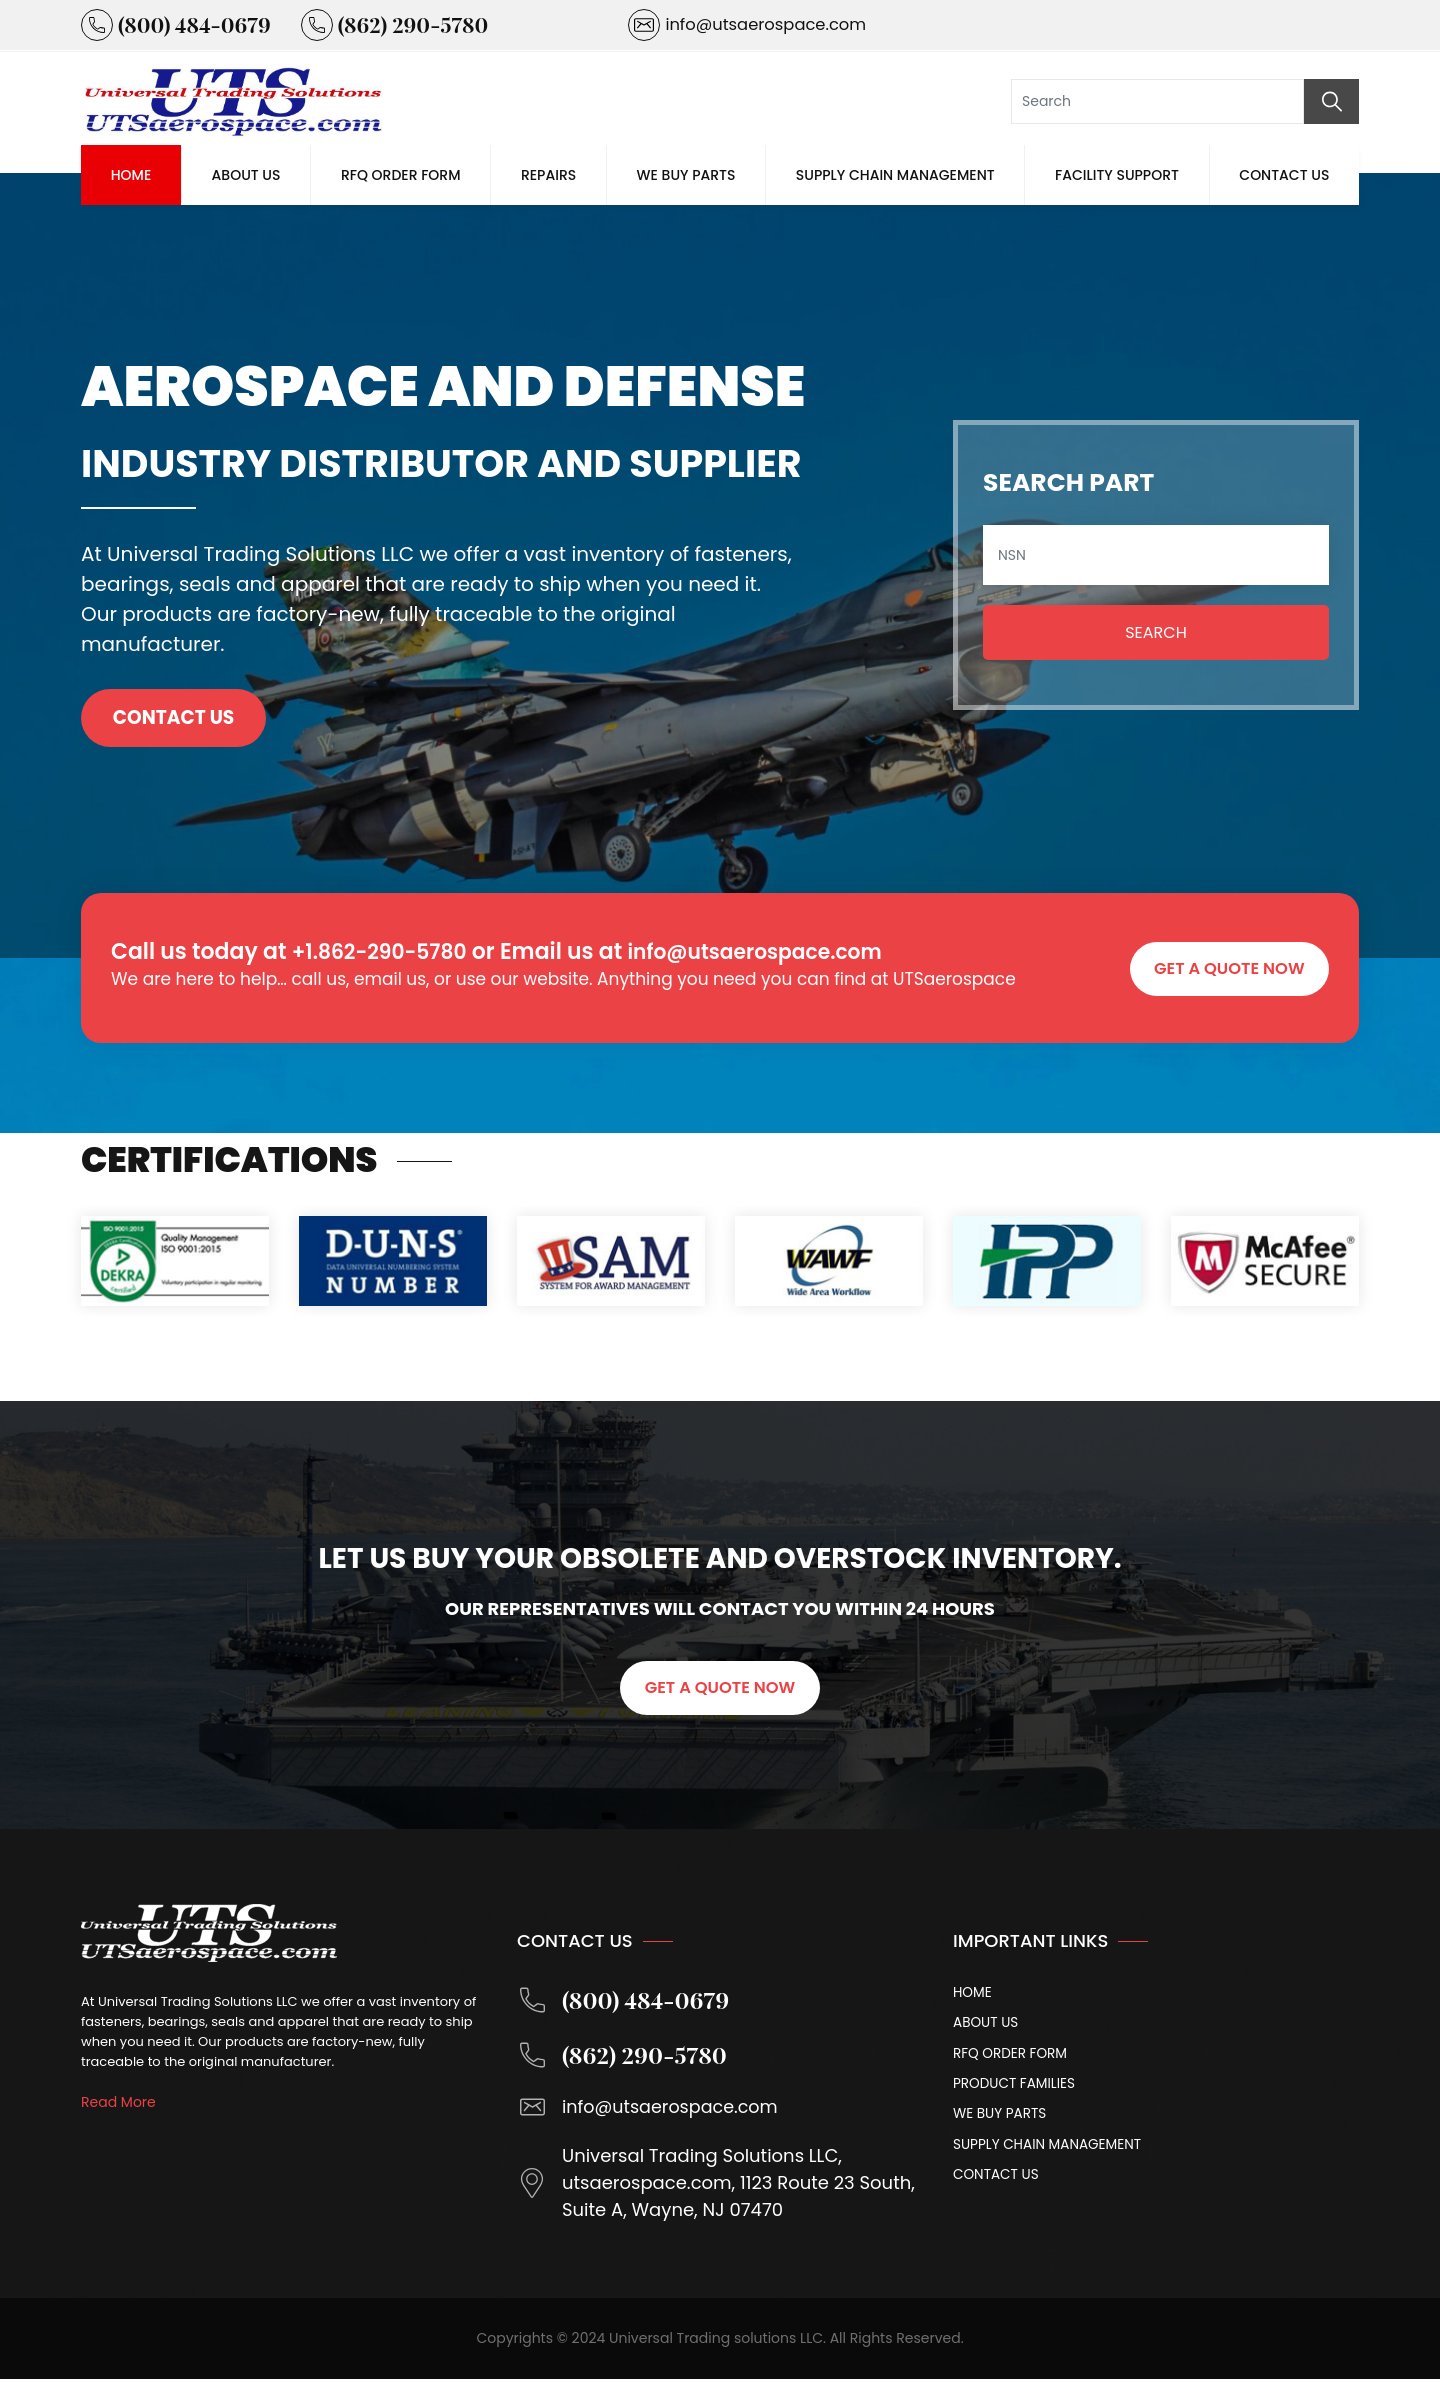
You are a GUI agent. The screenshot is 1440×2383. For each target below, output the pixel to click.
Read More (118, 2103)
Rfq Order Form (401, 175)
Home (131, 175)
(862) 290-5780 (625, 2058)
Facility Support (1117, 175)
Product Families (1016, 2087)
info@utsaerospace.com (781, 951)
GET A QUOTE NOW (1226, 967)
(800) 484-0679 (626, 2002)
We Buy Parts (686, 175)
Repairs (548, 175)
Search (1156, 632)
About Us (246, 175)
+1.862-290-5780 (387, 951)
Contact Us (1284, 175)
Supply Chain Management (895, 175)
